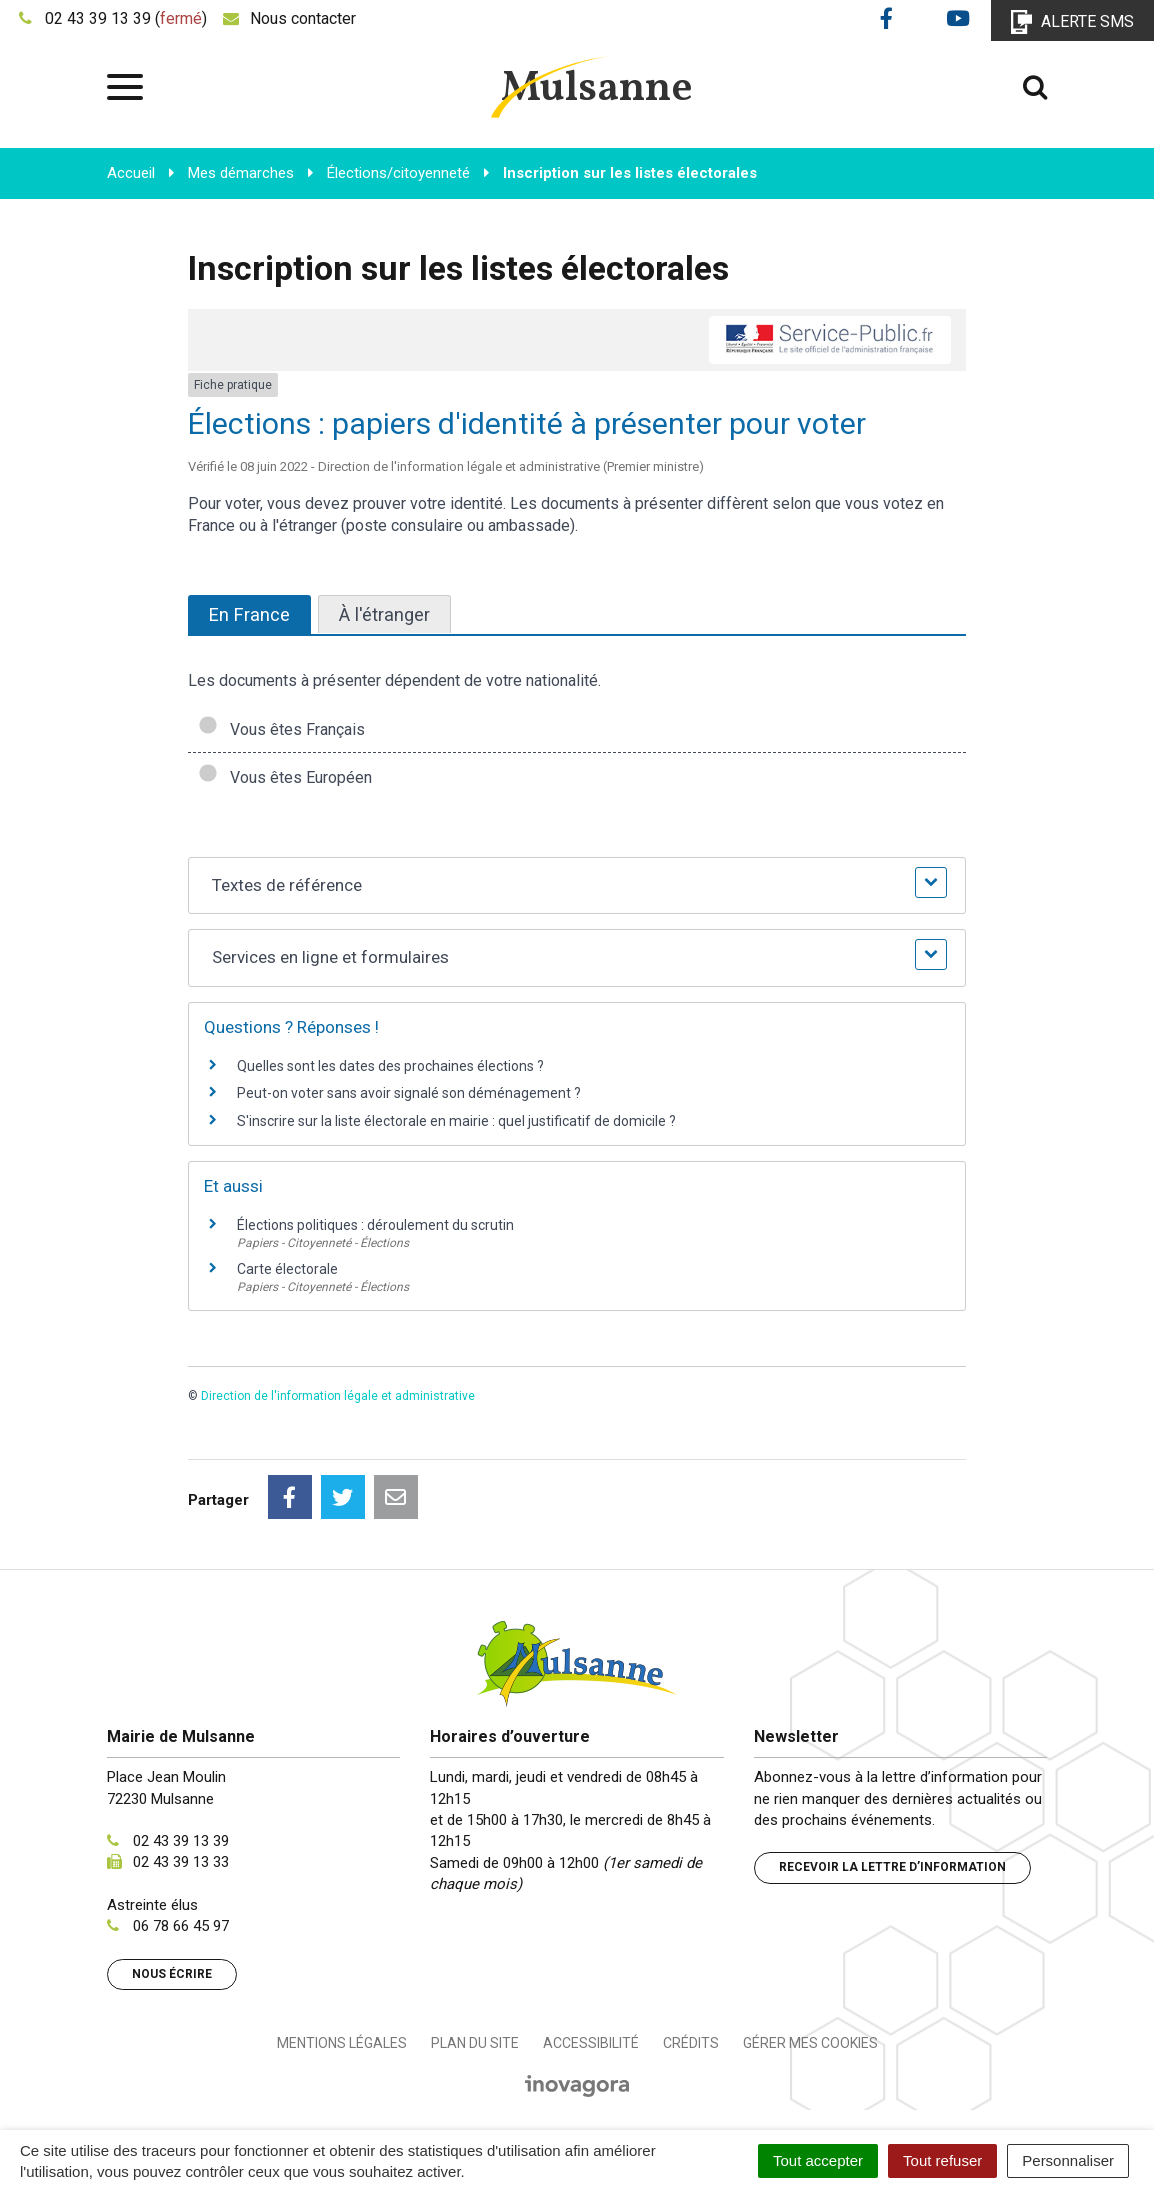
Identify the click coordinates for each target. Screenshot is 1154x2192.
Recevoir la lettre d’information (892, 1867)
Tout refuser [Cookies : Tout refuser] (942, 2160)
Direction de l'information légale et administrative (338, 1396)
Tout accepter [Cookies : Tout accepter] (818, 2160)
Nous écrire (172, 1974)
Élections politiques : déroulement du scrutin (375, 1225)
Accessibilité (591, 2043)
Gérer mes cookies (810, 2043)
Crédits (691, 2043)
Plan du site (475, 2043)
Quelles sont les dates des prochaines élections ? (390, 1066)
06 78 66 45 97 (181, 1926)
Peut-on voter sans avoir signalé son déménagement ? (409, 1093)
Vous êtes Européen (285, 777)
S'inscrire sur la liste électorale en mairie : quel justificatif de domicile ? (456, 1121)
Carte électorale (287, 1269)
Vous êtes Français (281, 729)
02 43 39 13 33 (181, 1862)
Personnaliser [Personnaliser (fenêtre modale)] (1068, 2160)
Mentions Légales (342, 2043)
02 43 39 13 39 (181, 1841)
